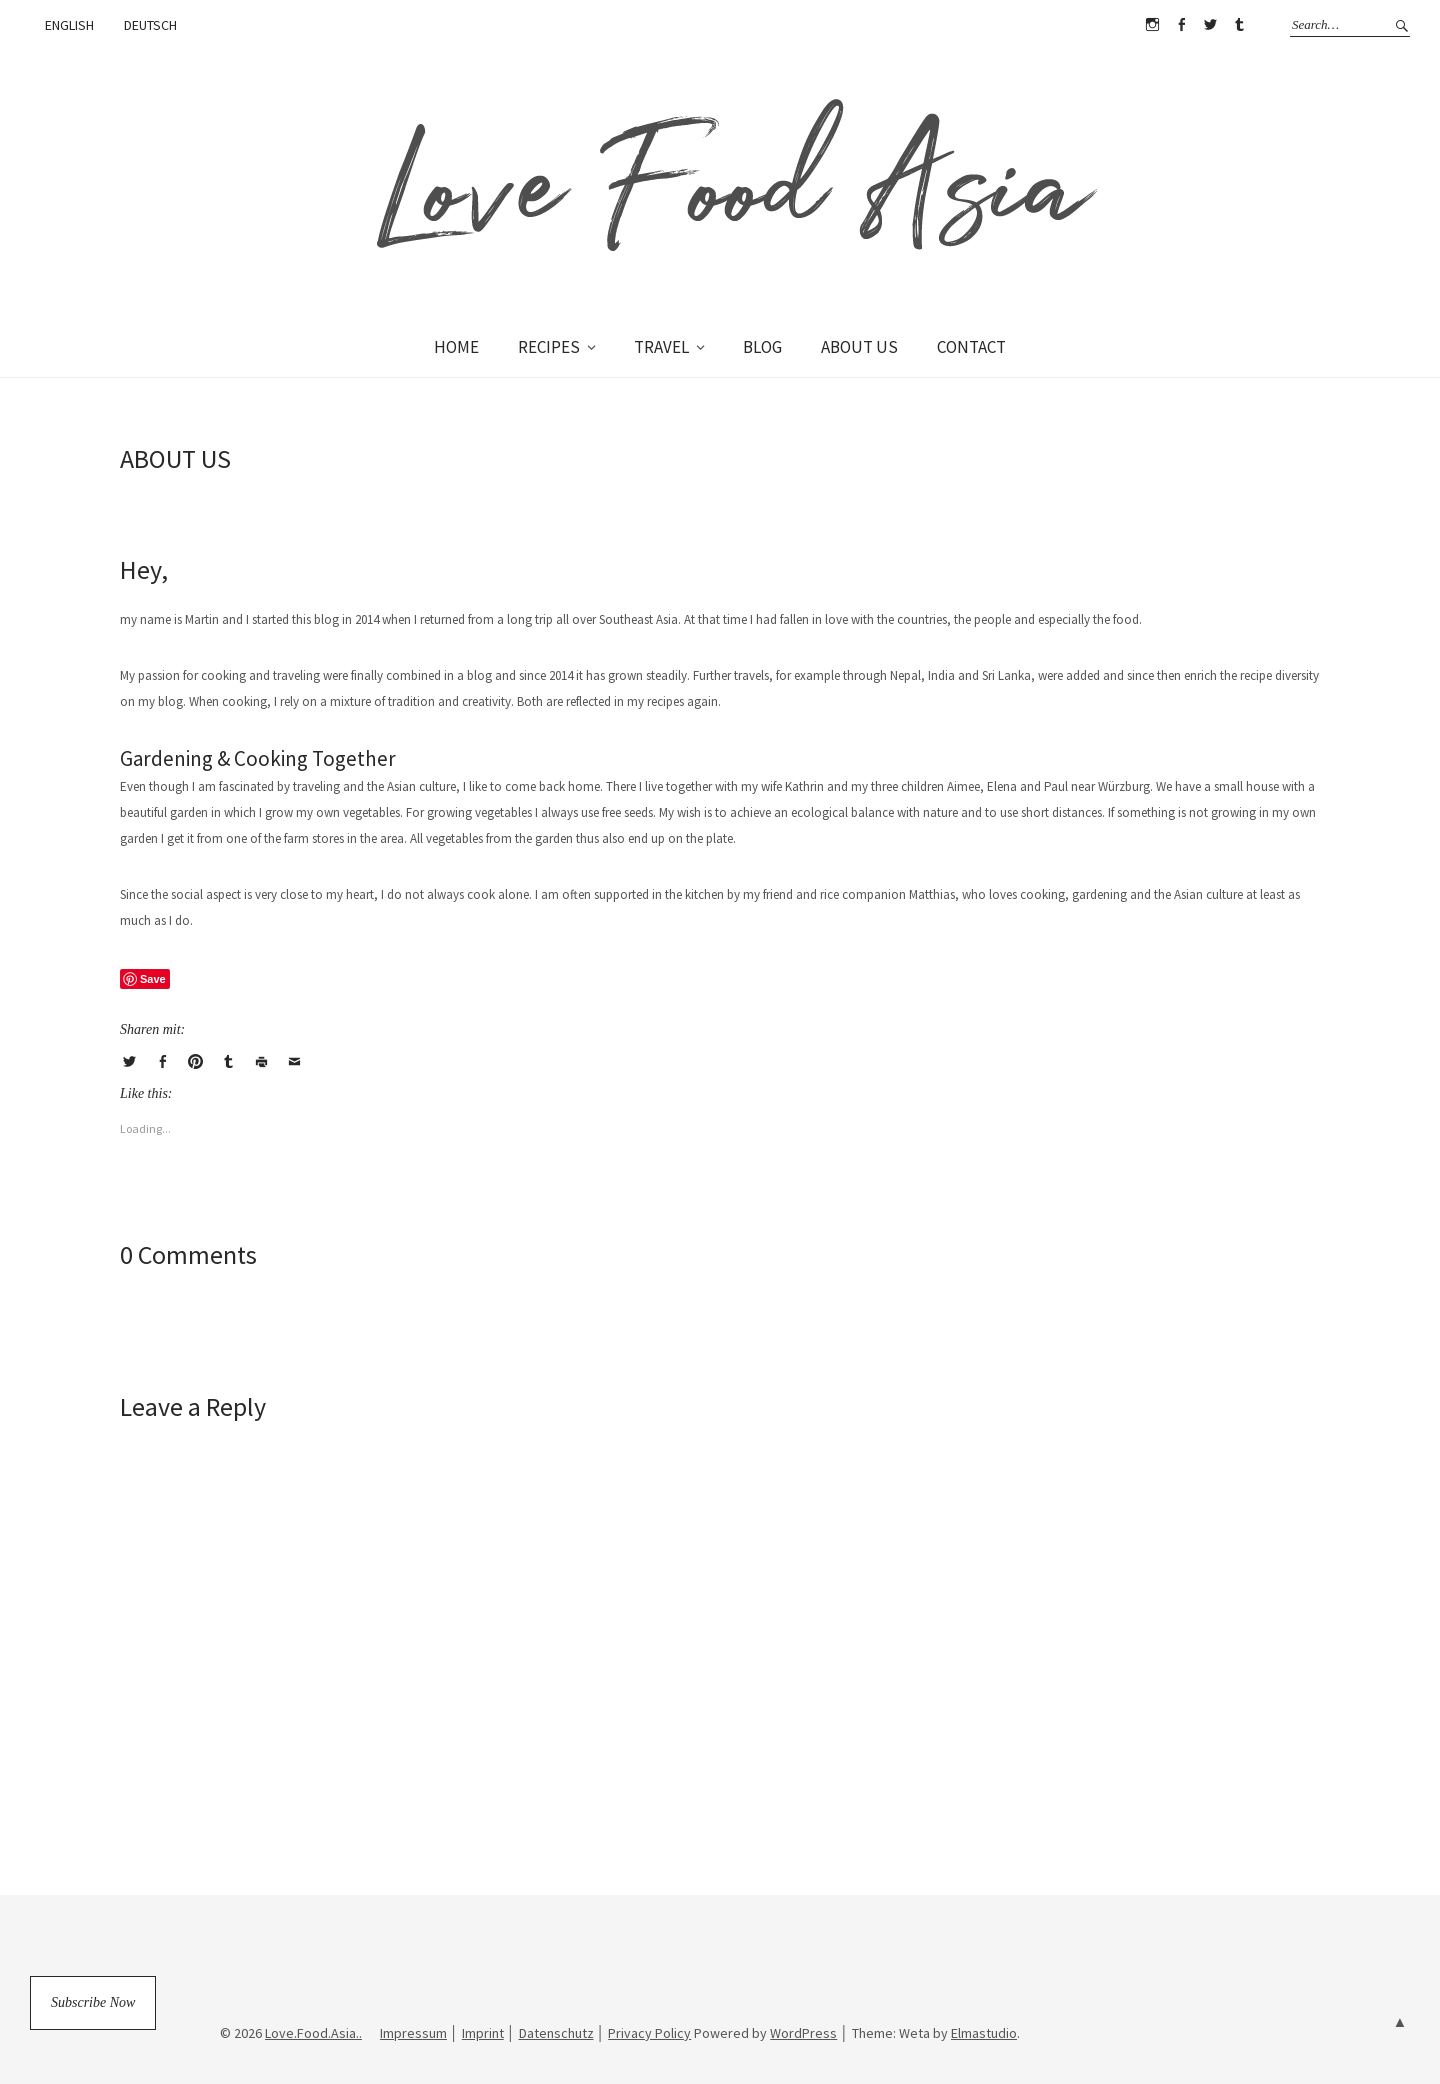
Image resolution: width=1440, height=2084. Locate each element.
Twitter (1210, 25)
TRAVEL (661, 347)
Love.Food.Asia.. (313, 2033)
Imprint (483, 2033)
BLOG (762, 347)
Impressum (413, 2033)
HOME (456, 347)
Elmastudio (984, 2033)
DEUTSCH (150, 25)
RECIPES (549, 347)
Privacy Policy (649, 2033)
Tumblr (1239, 25)
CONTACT (971, 347)
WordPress (803, 2033)
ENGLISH (69, 25)
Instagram (1152, 25)
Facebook (1181, 25)
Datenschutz (556, 2033)
